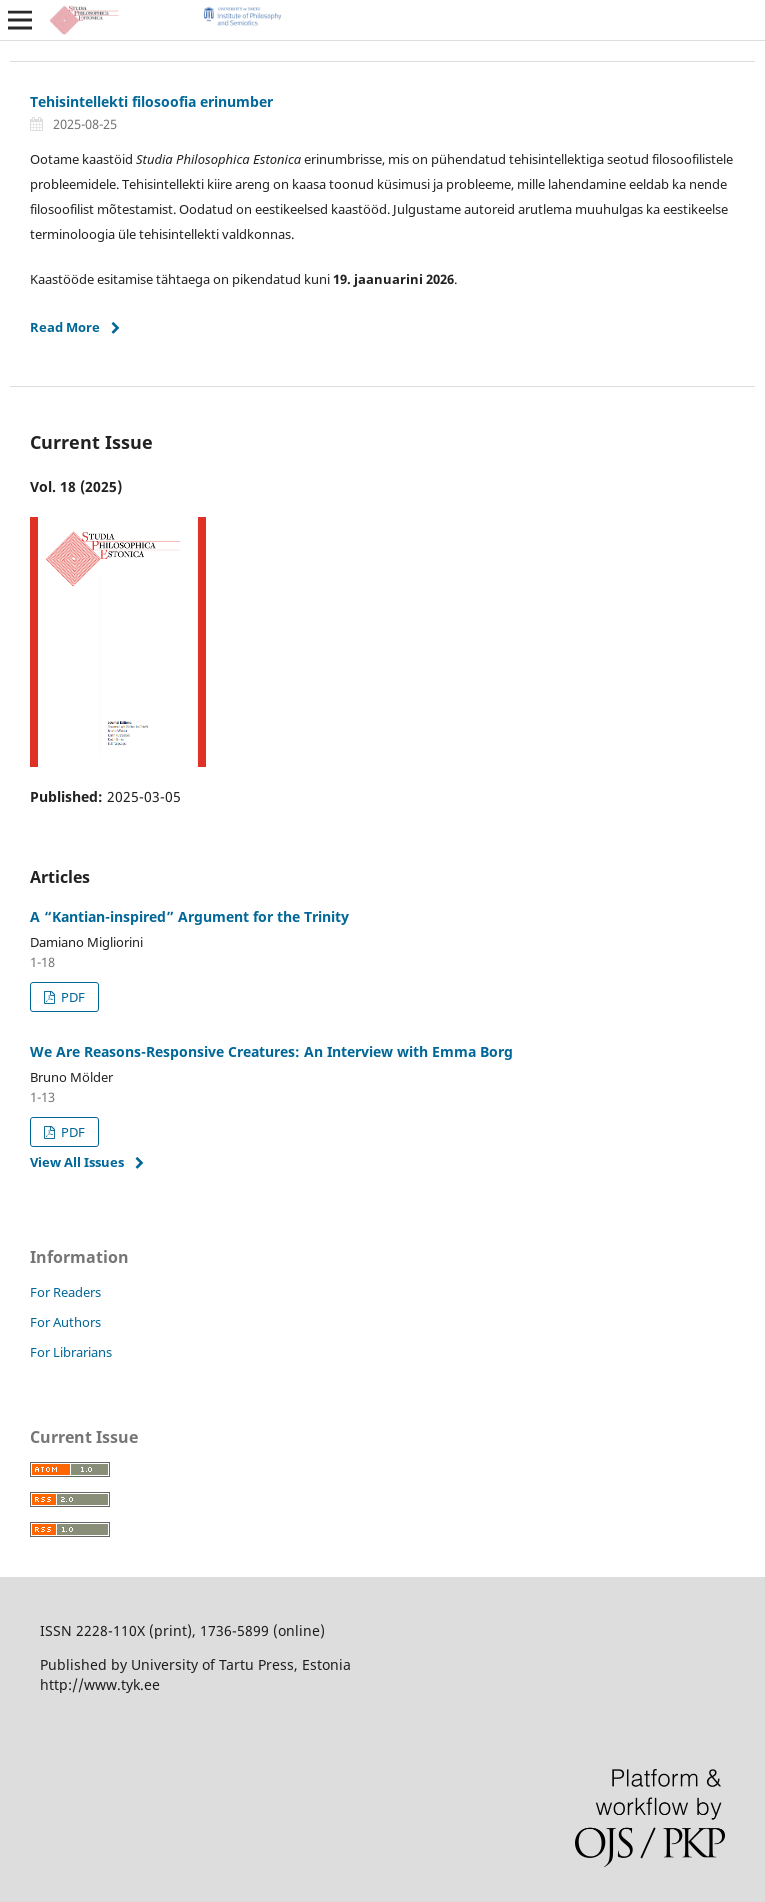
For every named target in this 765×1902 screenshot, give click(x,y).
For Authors (65, 1322)
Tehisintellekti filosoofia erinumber (151, 101)
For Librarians (71, 1352)
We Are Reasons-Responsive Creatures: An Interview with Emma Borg (271, 1051)
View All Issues (77, 1162)
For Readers (65, 1292)
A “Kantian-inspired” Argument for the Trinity (189, 916)
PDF (71, 997)
